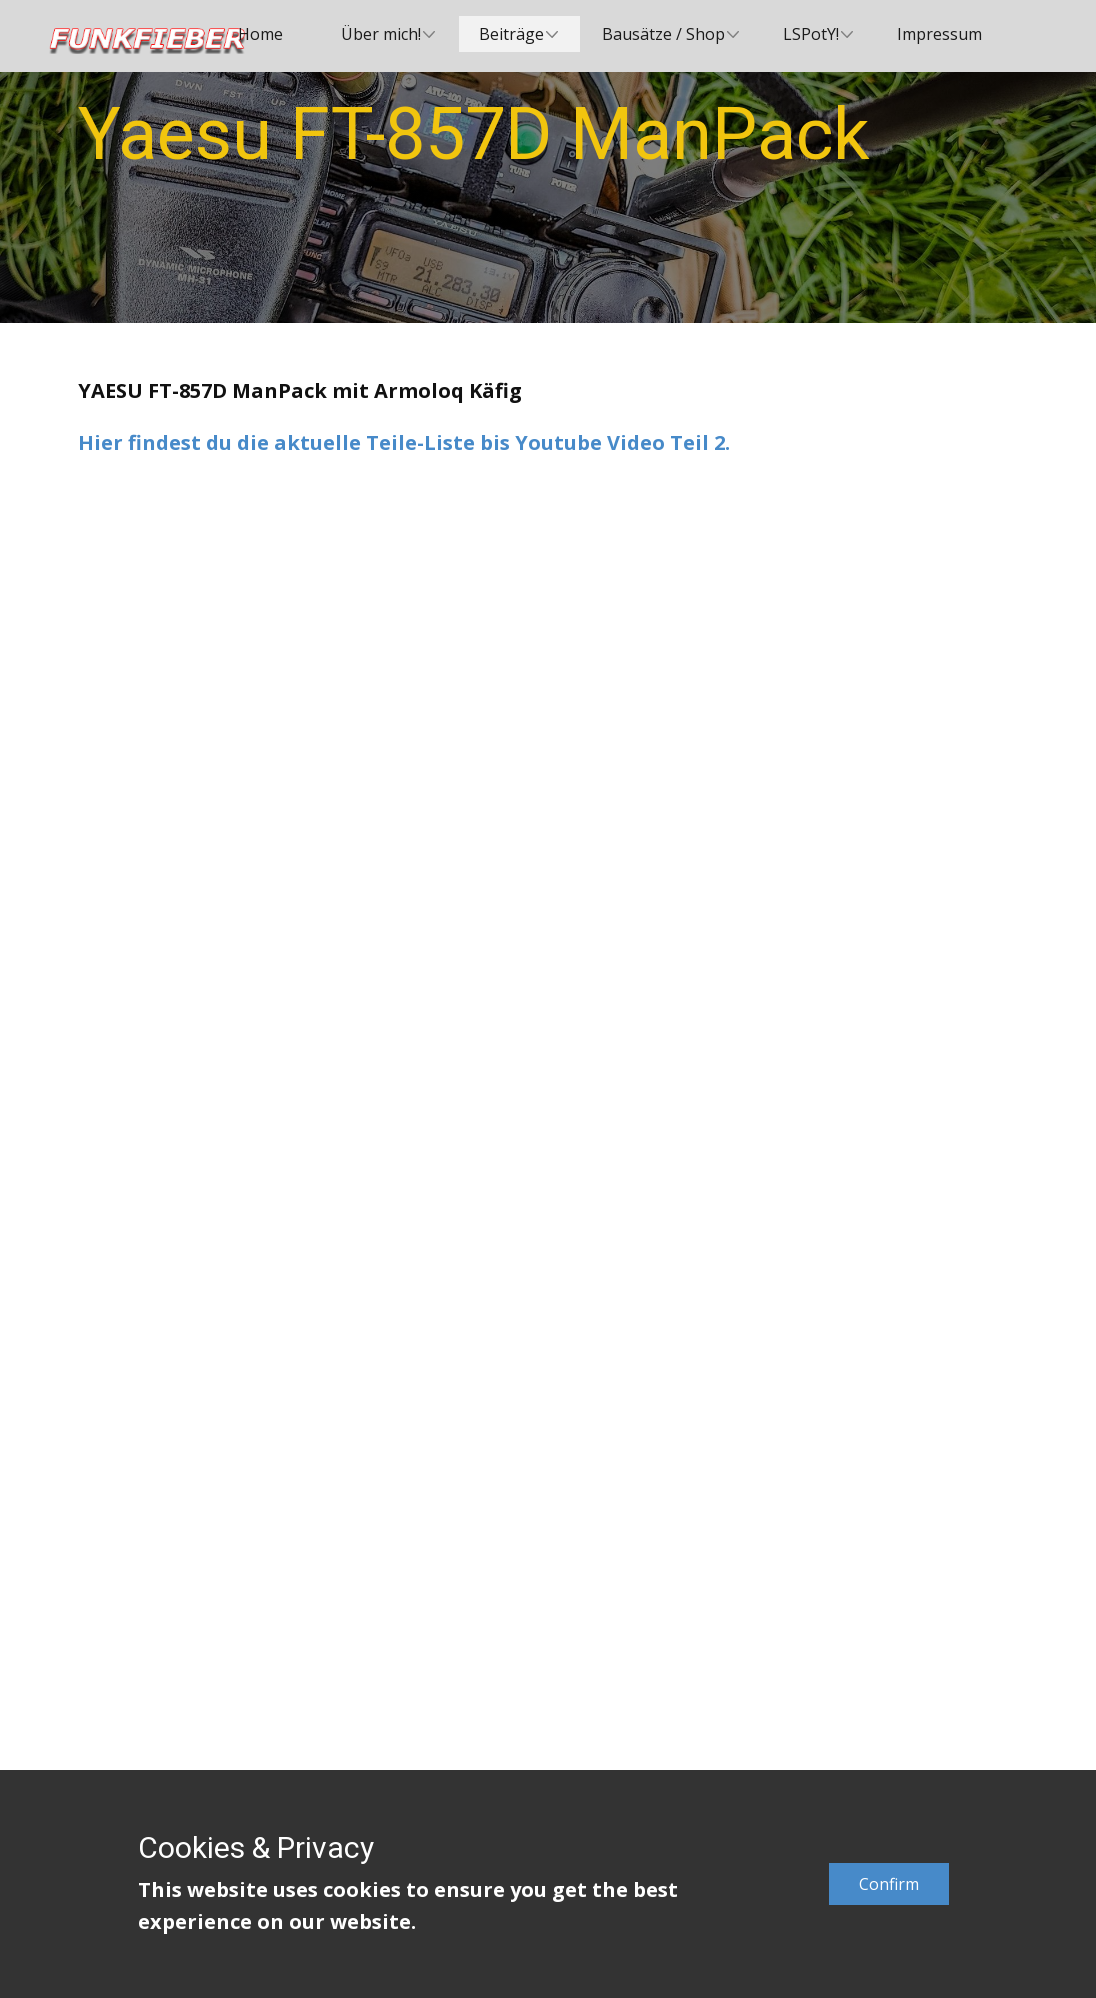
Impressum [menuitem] (939, 34)
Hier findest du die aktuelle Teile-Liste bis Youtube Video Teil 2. (404, 442)
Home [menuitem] (260, 34)
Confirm (889, 1884)
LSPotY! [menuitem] (811, 34)
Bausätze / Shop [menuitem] (663, 34)
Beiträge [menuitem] (511, 34)
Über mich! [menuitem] (381, 34)
